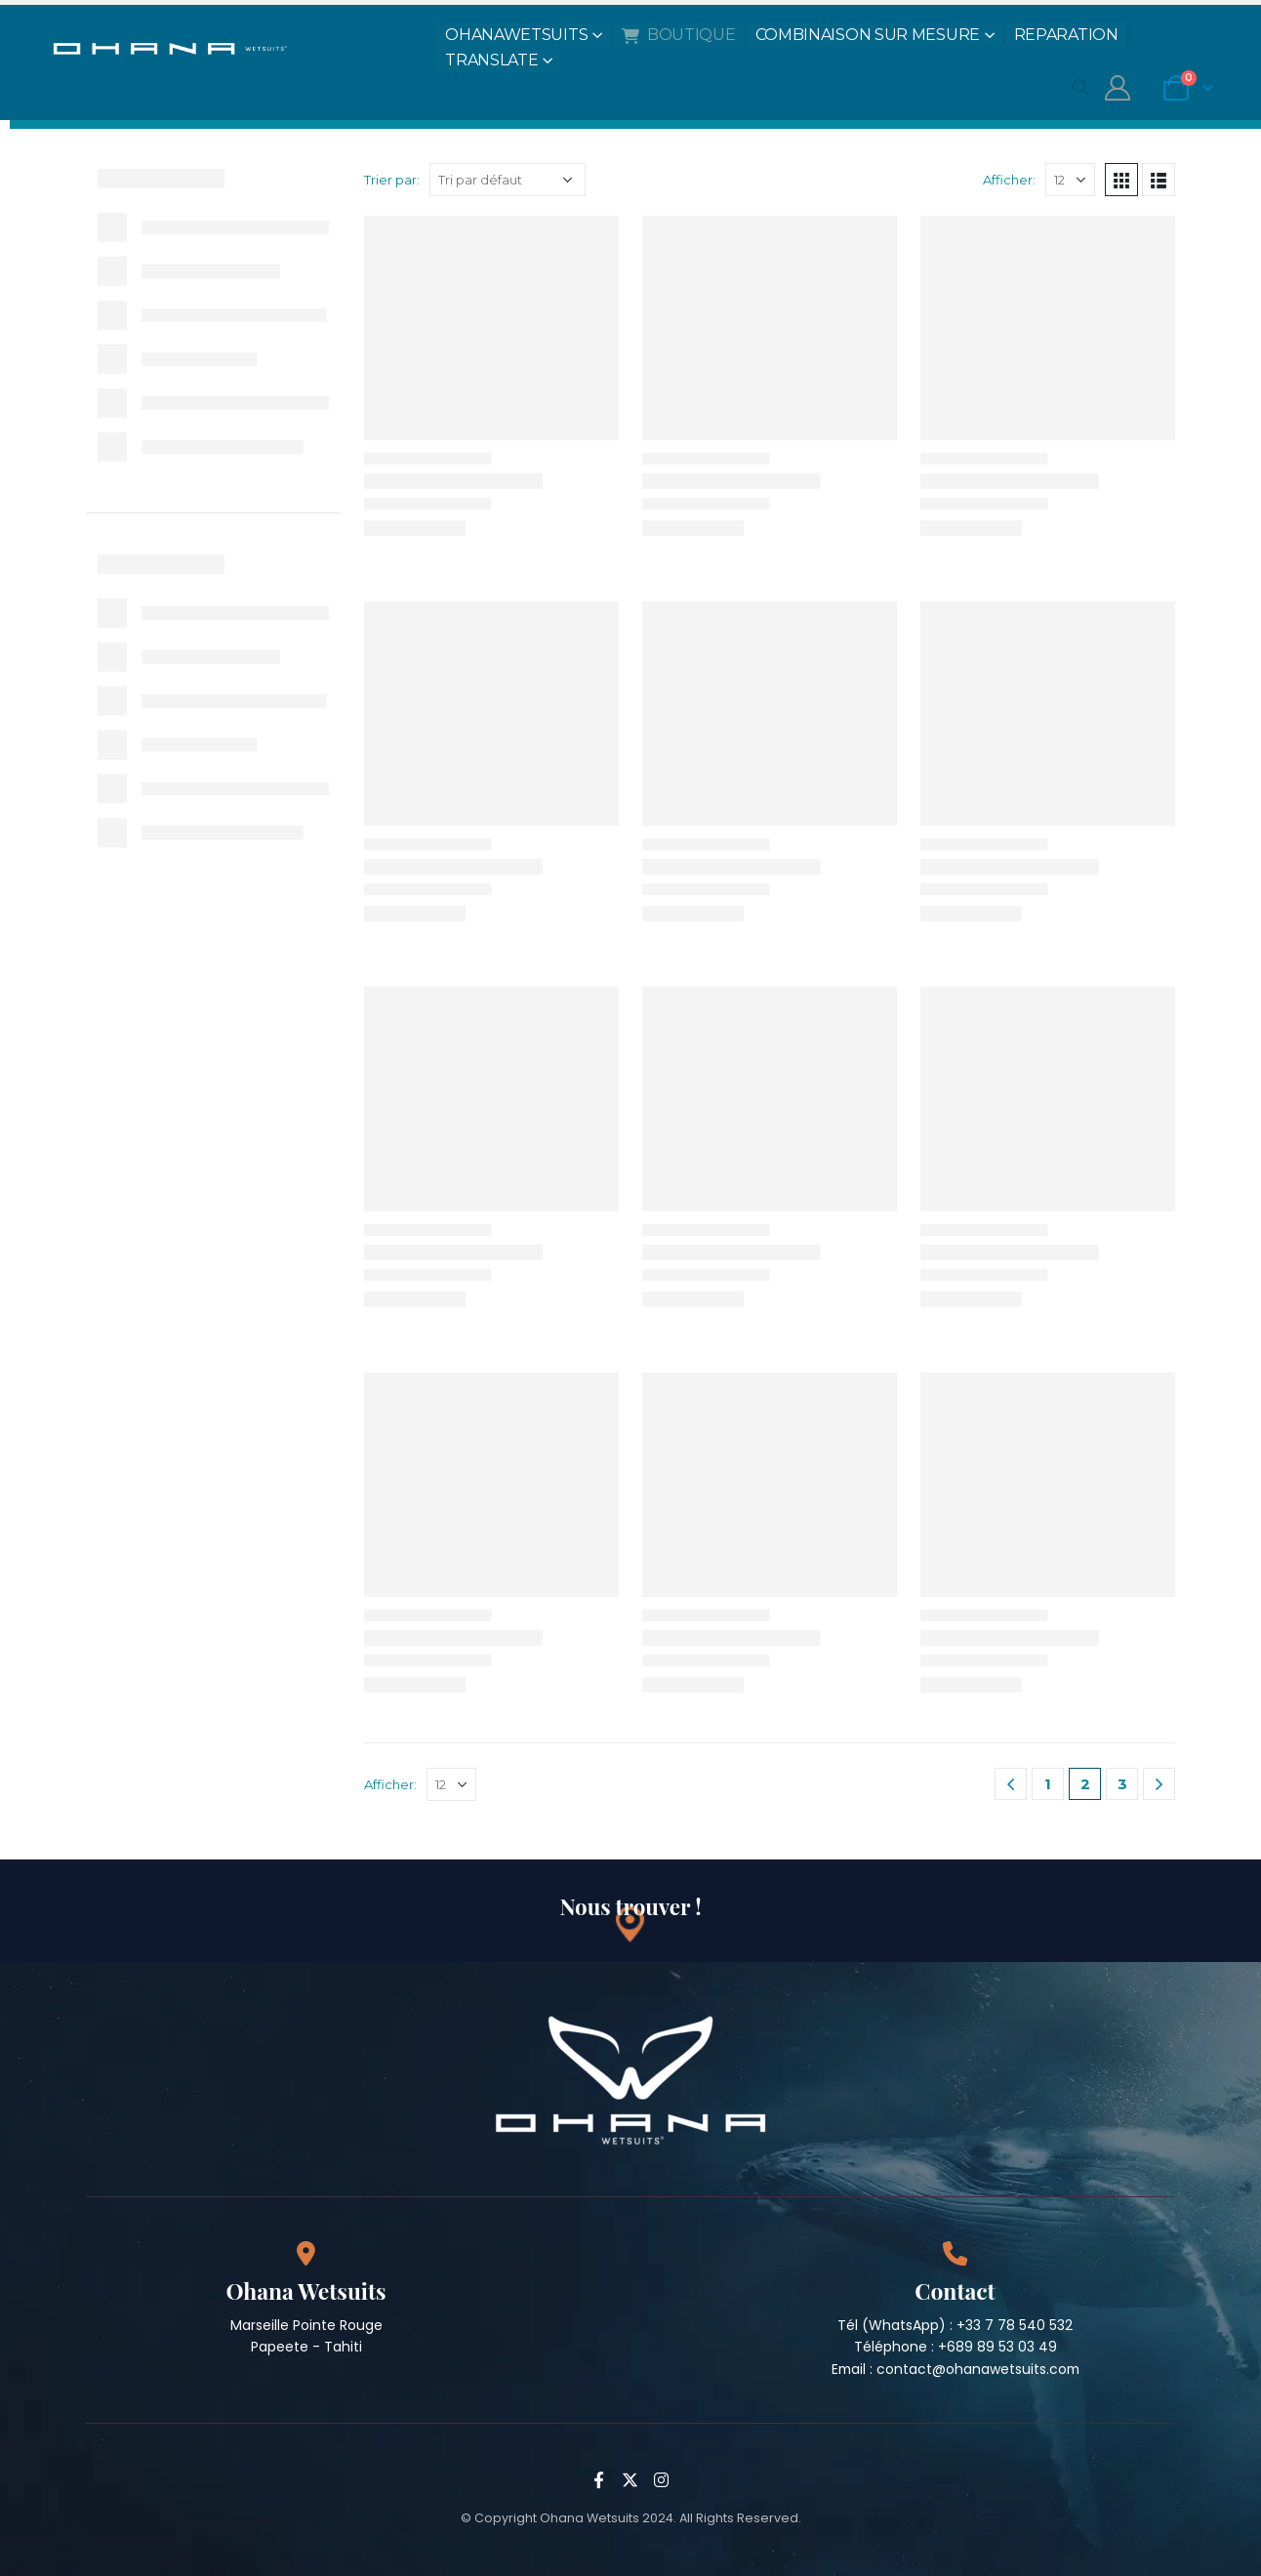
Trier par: (392, 179)
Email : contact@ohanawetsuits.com (955, 2369)
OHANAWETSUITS (516, 34)
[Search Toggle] (1080, 87)
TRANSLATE (491, 60)
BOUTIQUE (679, 34)
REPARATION (1066, 34)
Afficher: (1009, 179)
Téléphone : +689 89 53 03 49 (955, 2346)
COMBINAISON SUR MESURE (867, 34)
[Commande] (507, 179)
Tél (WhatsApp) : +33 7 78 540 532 (955, 2325)
